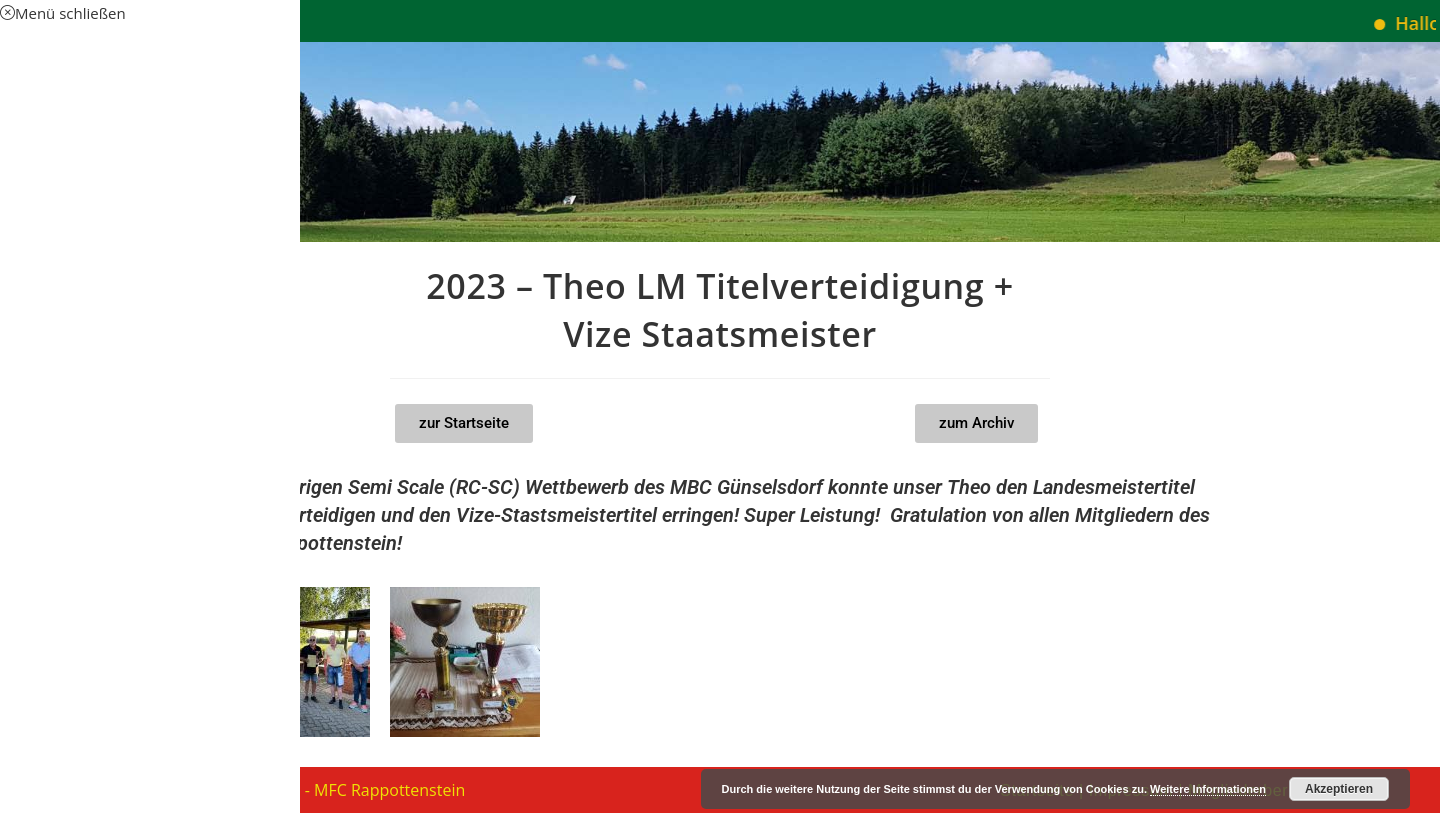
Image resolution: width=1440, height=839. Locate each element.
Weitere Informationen (1208, 789)
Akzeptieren (1339, 789)
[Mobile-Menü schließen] (63, 13)
